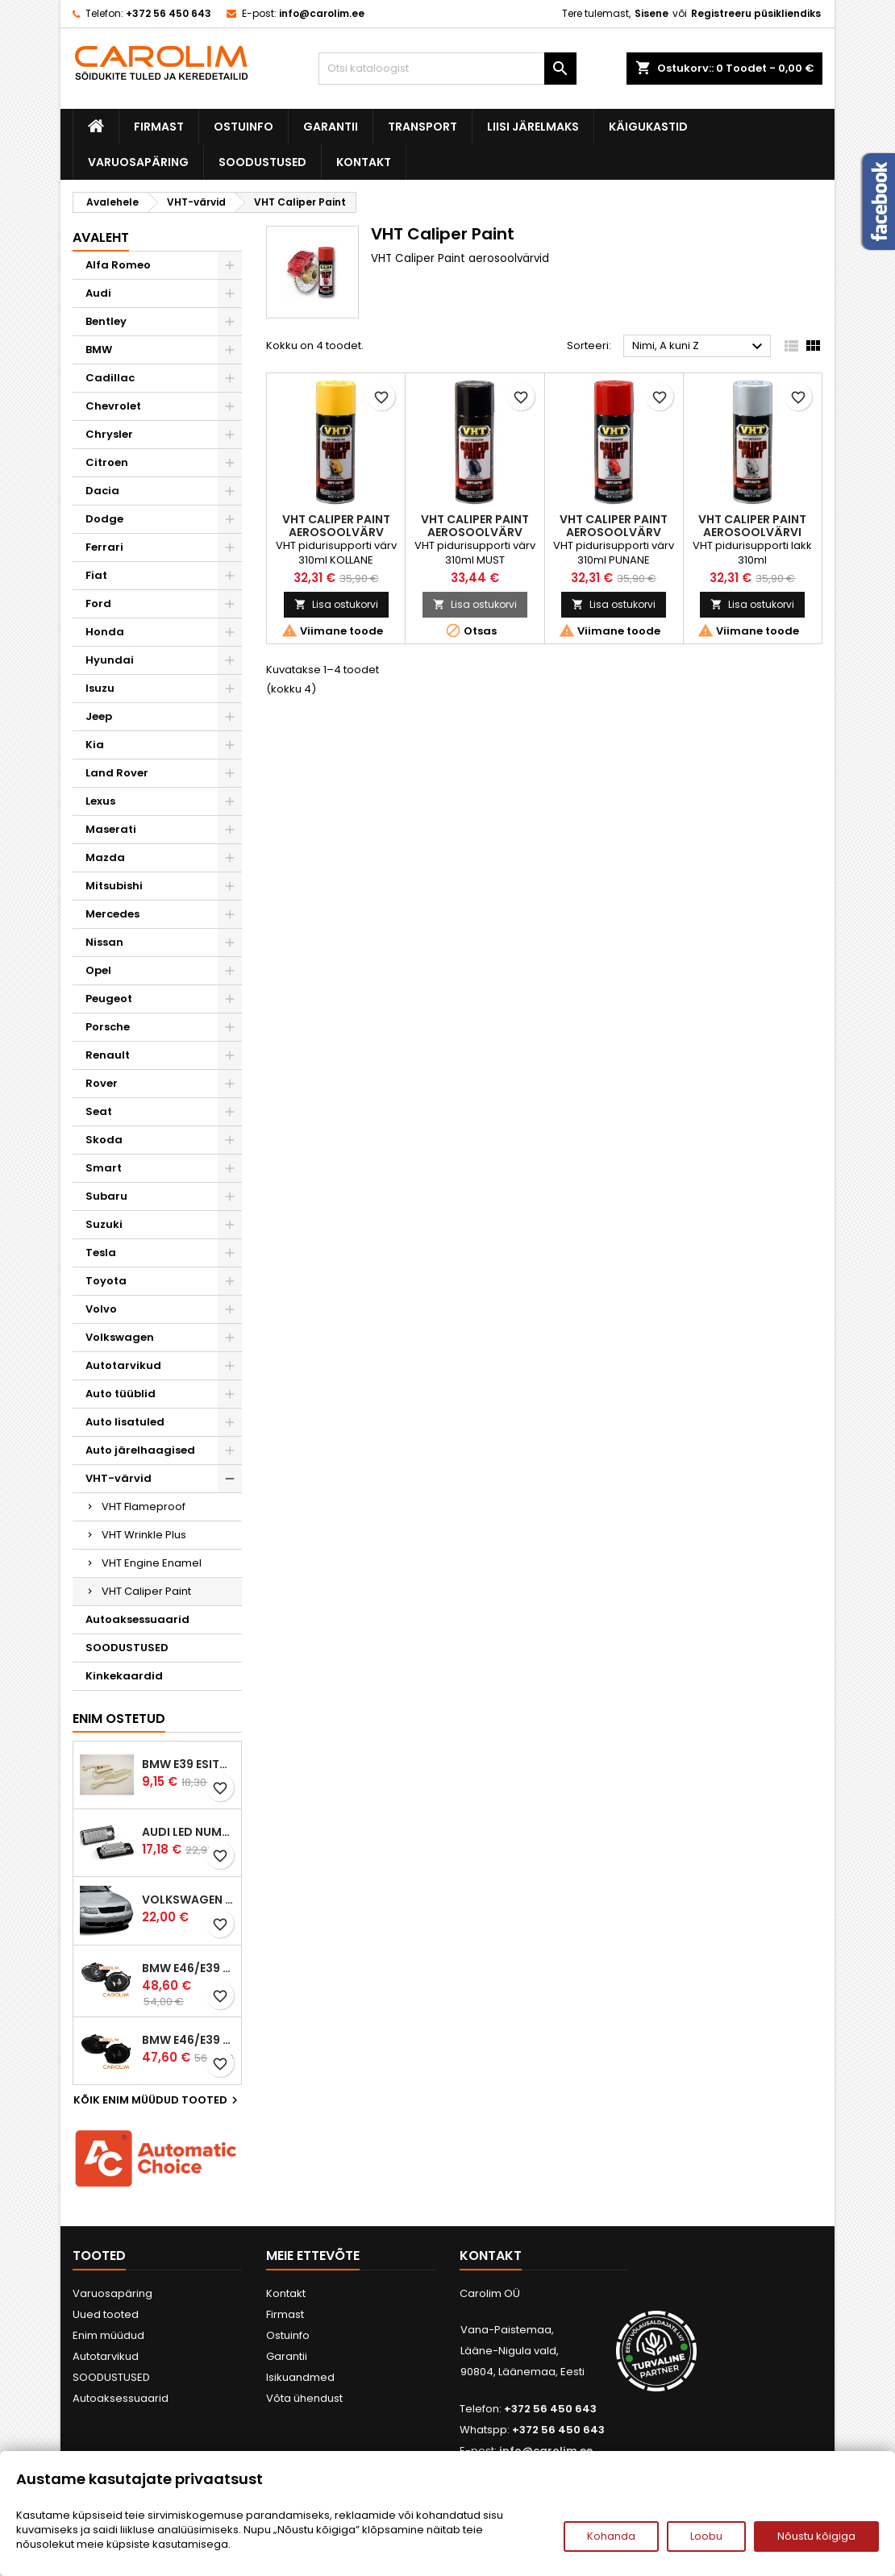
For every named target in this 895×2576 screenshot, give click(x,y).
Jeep (98, 716)
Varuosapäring (138, 162)
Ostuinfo (243, 127)
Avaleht (101, 237)
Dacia (102, 490)
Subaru (106, 1196)
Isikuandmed (300, 2377)
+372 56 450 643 (168, 13)
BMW (98, 349)
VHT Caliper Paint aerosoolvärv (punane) (614, 532)
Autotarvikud (123, 1365)
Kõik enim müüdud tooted (157, 2100)
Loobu (706, 2536)
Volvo (101, 1309)
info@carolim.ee (321, 13)
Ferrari (104, 547)
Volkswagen (119, 1337)
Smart (103, 1168)
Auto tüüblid (120, 1393)
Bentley (106, 321)
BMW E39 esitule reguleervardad (188, 1764)
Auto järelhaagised (140, 1450)
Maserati (110, 829)
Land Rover (116, 772)
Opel (98, 970)
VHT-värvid (118, 1478)
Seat (98, 1111)
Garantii (330, 127)
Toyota (106, 1280)
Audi (98, 293)
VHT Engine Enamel (152, 1563)
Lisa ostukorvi (336, 604)
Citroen (106, 462)
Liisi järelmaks (533, 127)
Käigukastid (648, 127)
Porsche (107, 1026)
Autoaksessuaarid (137, 1619)
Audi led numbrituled (188, 1831)
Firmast (159, 127)
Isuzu (99, 688)
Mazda (105, 857)
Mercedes (112, 914)
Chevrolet (113, 406)
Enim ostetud (119, 1718)
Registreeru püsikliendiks (756, 13)
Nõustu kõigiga (816, 2536)
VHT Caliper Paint (146, 1591)
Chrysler (109, 434)
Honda (104, 631)
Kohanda (611, 2536)
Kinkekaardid (124, 1675)
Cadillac (110, 377)
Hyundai (109, 660)
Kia (94, 744)
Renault (107, 1055)
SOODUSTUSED (262, 162)
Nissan (104, 942)
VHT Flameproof (143, 1506)
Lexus (100, 801)
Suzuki (104, 1224)
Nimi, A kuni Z (699, 346)
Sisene (651, 13)
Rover (101, 1083)
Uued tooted (106, 2314)
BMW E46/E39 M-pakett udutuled (188, 1968)
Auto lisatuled (124, 1421)
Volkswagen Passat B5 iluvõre (188, 1899)
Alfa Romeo (118, 265)
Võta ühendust (304, 2398)
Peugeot (108, 998)
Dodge (104, 518)
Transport (422, 127)
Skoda (104, 1139)
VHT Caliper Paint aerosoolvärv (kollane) (336, 532)
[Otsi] (447, 68)
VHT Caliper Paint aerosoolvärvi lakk (752, 532)
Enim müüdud (108, 2335)
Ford (98, 603)
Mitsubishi (114, 885)
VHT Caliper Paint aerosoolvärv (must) (475, 532)
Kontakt (363, 162)
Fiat (96, 575)
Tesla (100, 1252)
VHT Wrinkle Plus (144, 1534)
